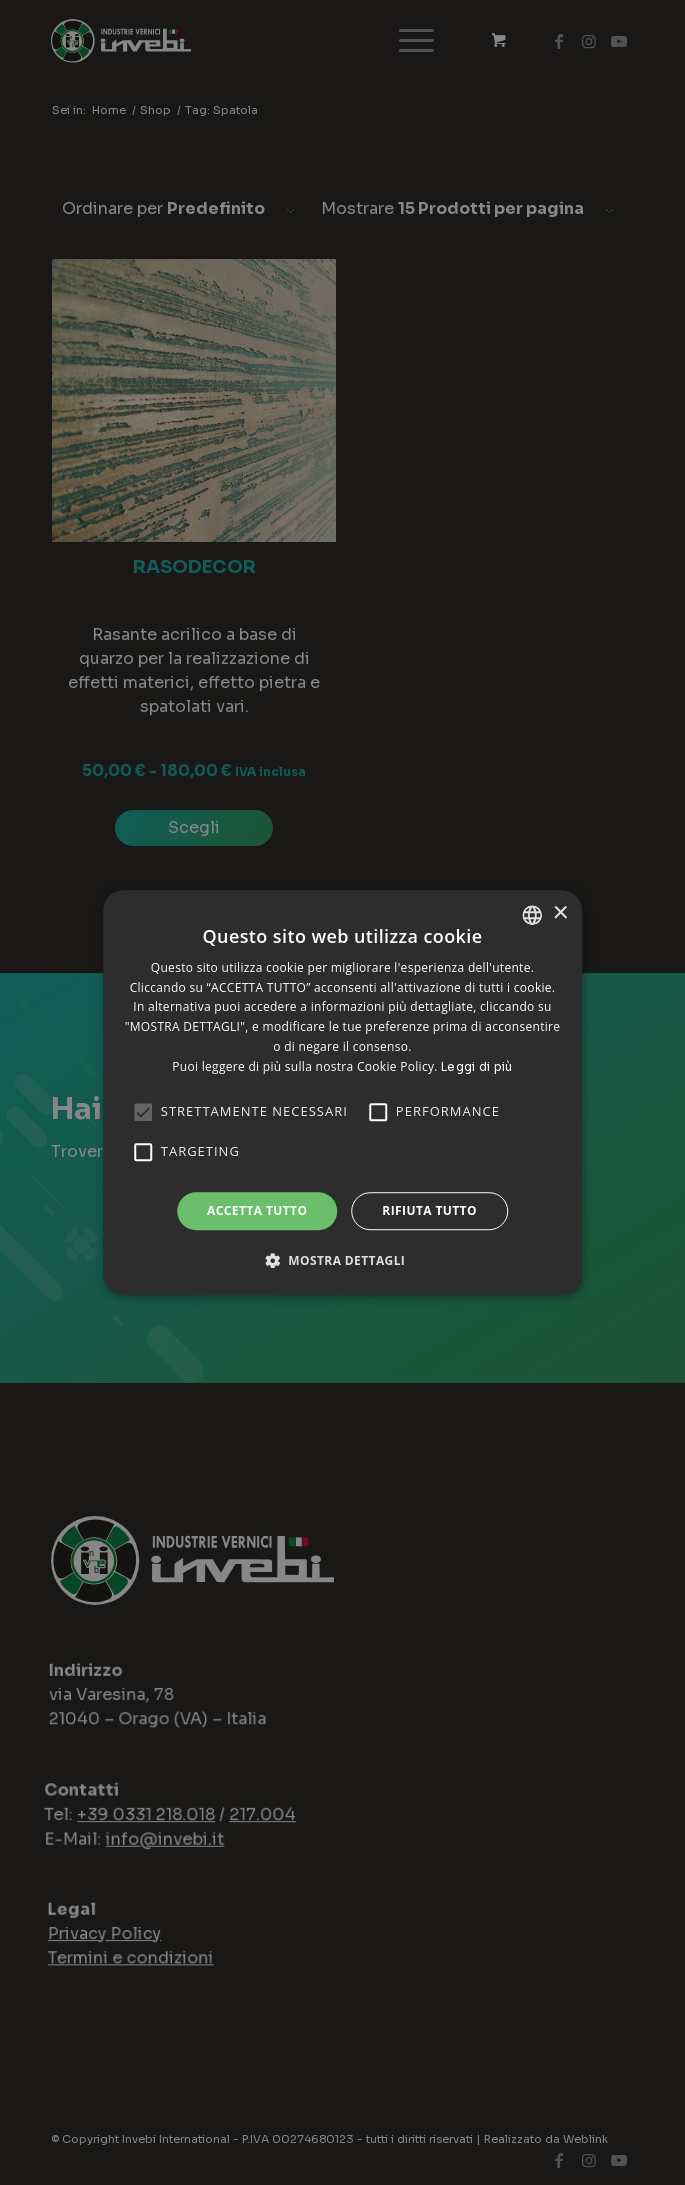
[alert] (342, 1092)
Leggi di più (477, 1066)
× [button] (559, 913)
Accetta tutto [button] (257, 1210)
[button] (343, 1260)
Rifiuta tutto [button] (429, 1210)
